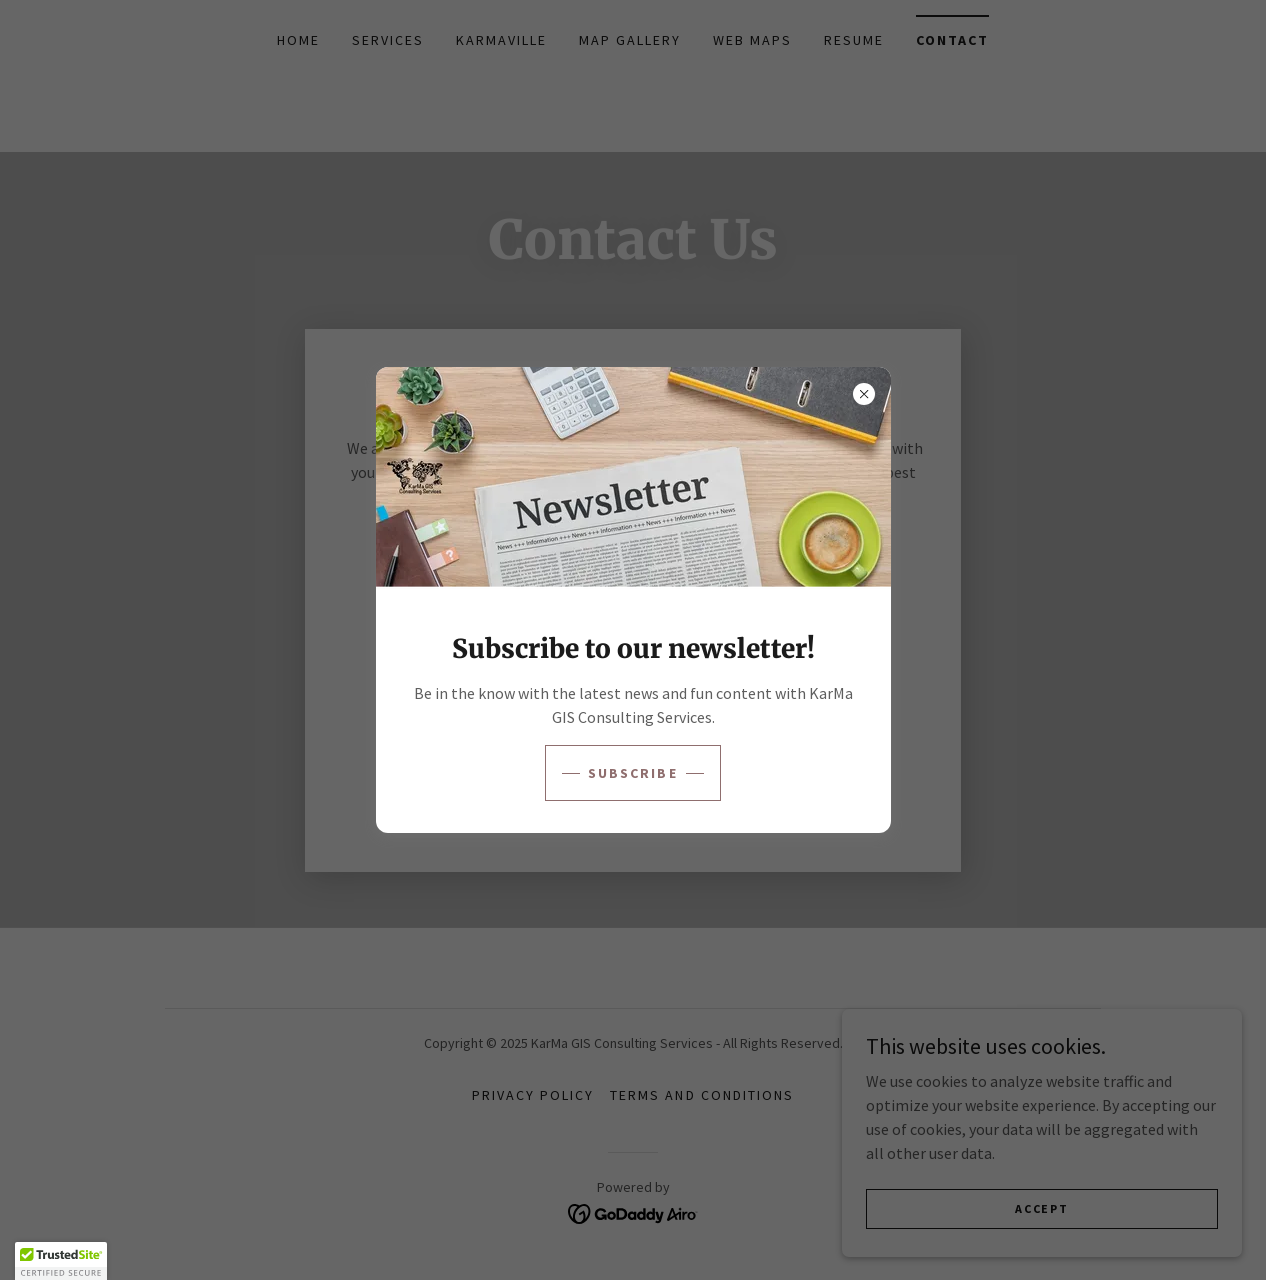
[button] (61, 1261)
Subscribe (632, 773)
